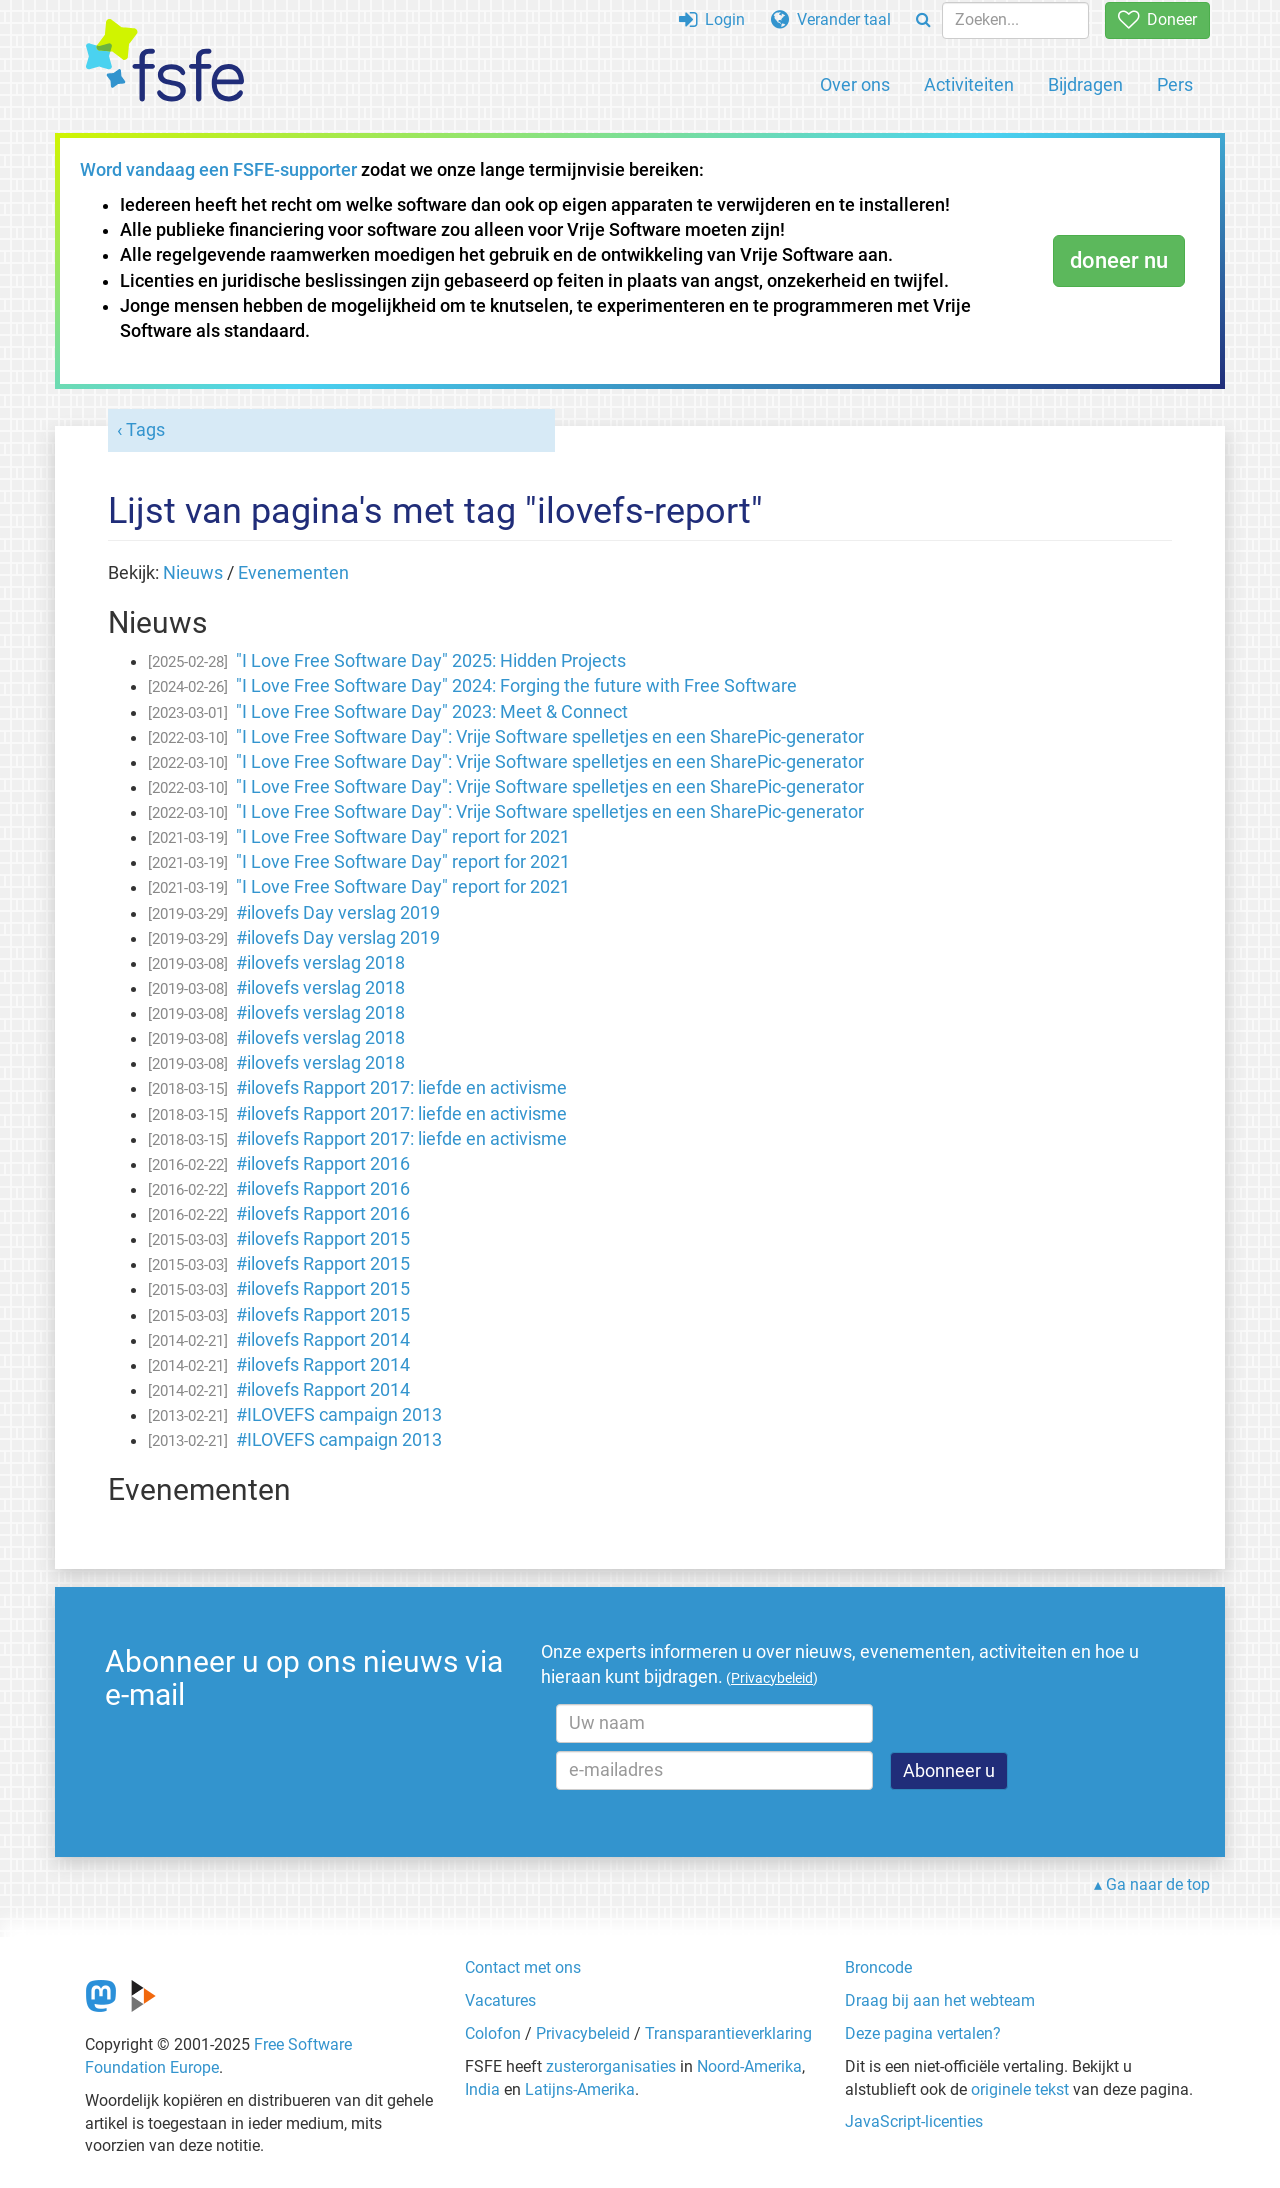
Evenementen (293, 573)
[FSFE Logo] (165, 61)
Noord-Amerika (749, 2066)
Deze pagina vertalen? (923, 2033)
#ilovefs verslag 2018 (320, 963)
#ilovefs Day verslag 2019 (338, 913)
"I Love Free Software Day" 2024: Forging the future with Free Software (516, 686)
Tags (145, 430)
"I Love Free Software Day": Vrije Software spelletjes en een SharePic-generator (550, 737)
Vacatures (500, 2000)
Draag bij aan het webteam (940, 2000)
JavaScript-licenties (914, 2121)
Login (712, 19)
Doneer (1157, 19)
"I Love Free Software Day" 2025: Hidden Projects (431, 661)
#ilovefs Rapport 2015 (323, 1239)
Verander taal (831, 19)
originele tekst (1020, 2089)
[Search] (923, 20)
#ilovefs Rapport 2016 (323, 1164)
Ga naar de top (1158, 1884)
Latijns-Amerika (580, 2089)
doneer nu (1119, 260)
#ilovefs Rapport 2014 (323, 1340)
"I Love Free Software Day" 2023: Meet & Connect (432, 712)
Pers (1175, 84)
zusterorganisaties (611, 2066)
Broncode (878, 1967)
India (482, 2089)
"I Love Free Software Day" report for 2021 (403, 837)
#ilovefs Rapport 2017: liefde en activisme (401, 1088)
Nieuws (193, 573)
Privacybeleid (583, 2033)
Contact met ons (523, 1967)
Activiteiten (969, 84)
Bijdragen (1085, 84)
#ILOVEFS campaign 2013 (339, 1415)
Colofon (493, 2033)
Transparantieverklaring (728, 2033)
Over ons (855, 84)
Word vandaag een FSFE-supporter (218, 170)
